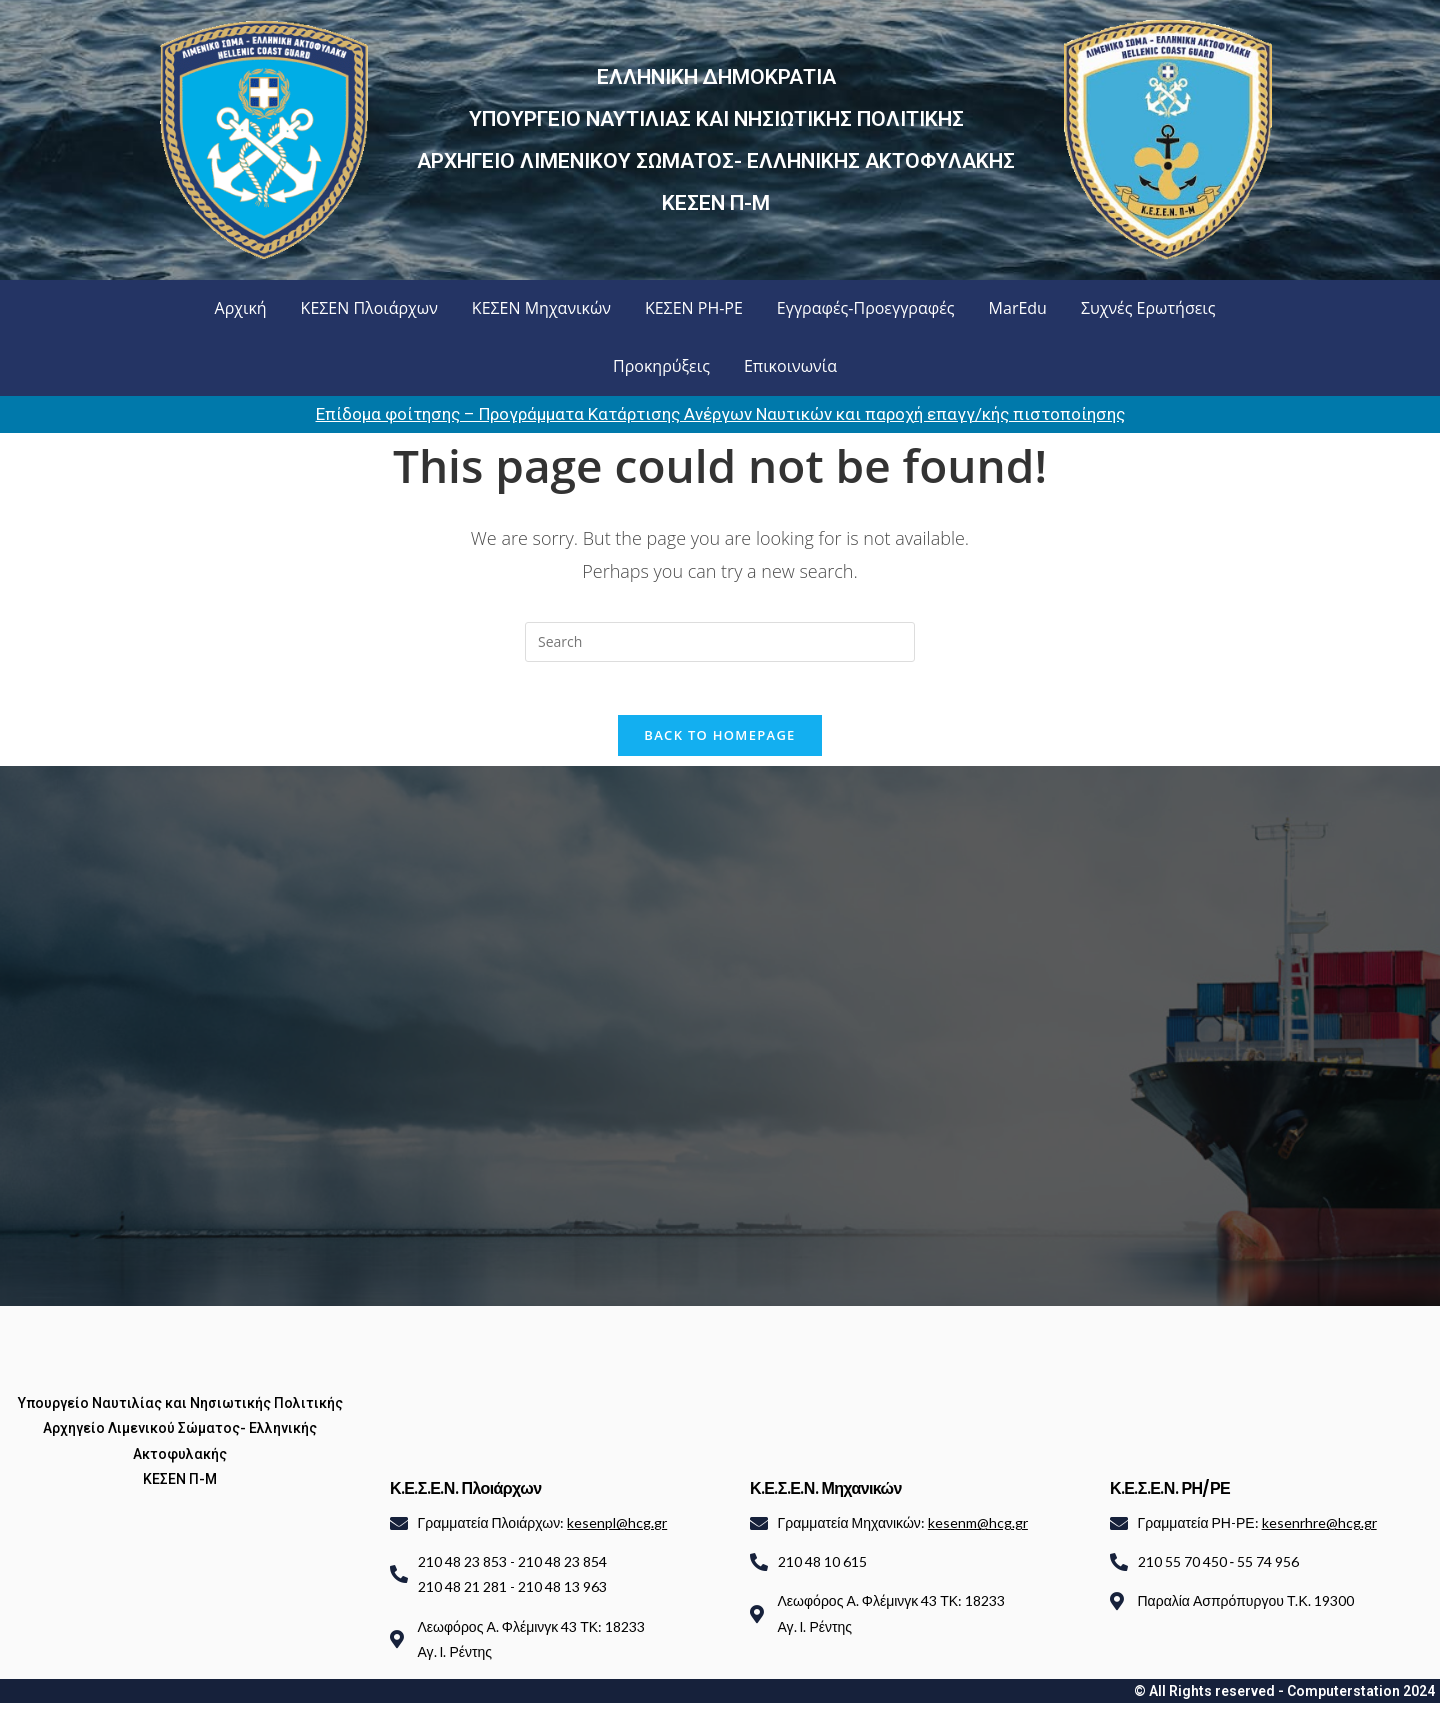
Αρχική (241, 308)
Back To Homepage (719, 742)
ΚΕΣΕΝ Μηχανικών (541, 308)
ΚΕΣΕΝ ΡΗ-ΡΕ (694, 308)
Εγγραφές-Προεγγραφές (866, 308)
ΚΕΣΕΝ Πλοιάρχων (369, 308)
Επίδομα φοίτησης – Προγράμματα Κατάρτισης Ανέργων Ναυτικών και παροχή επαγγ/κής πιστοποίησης (720, 414)
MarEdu (1018, 308)
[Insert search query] (720, 642)
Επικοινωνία (790, 366)
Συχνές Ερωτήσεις (1148, 308)
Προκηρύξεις (661, 366)
